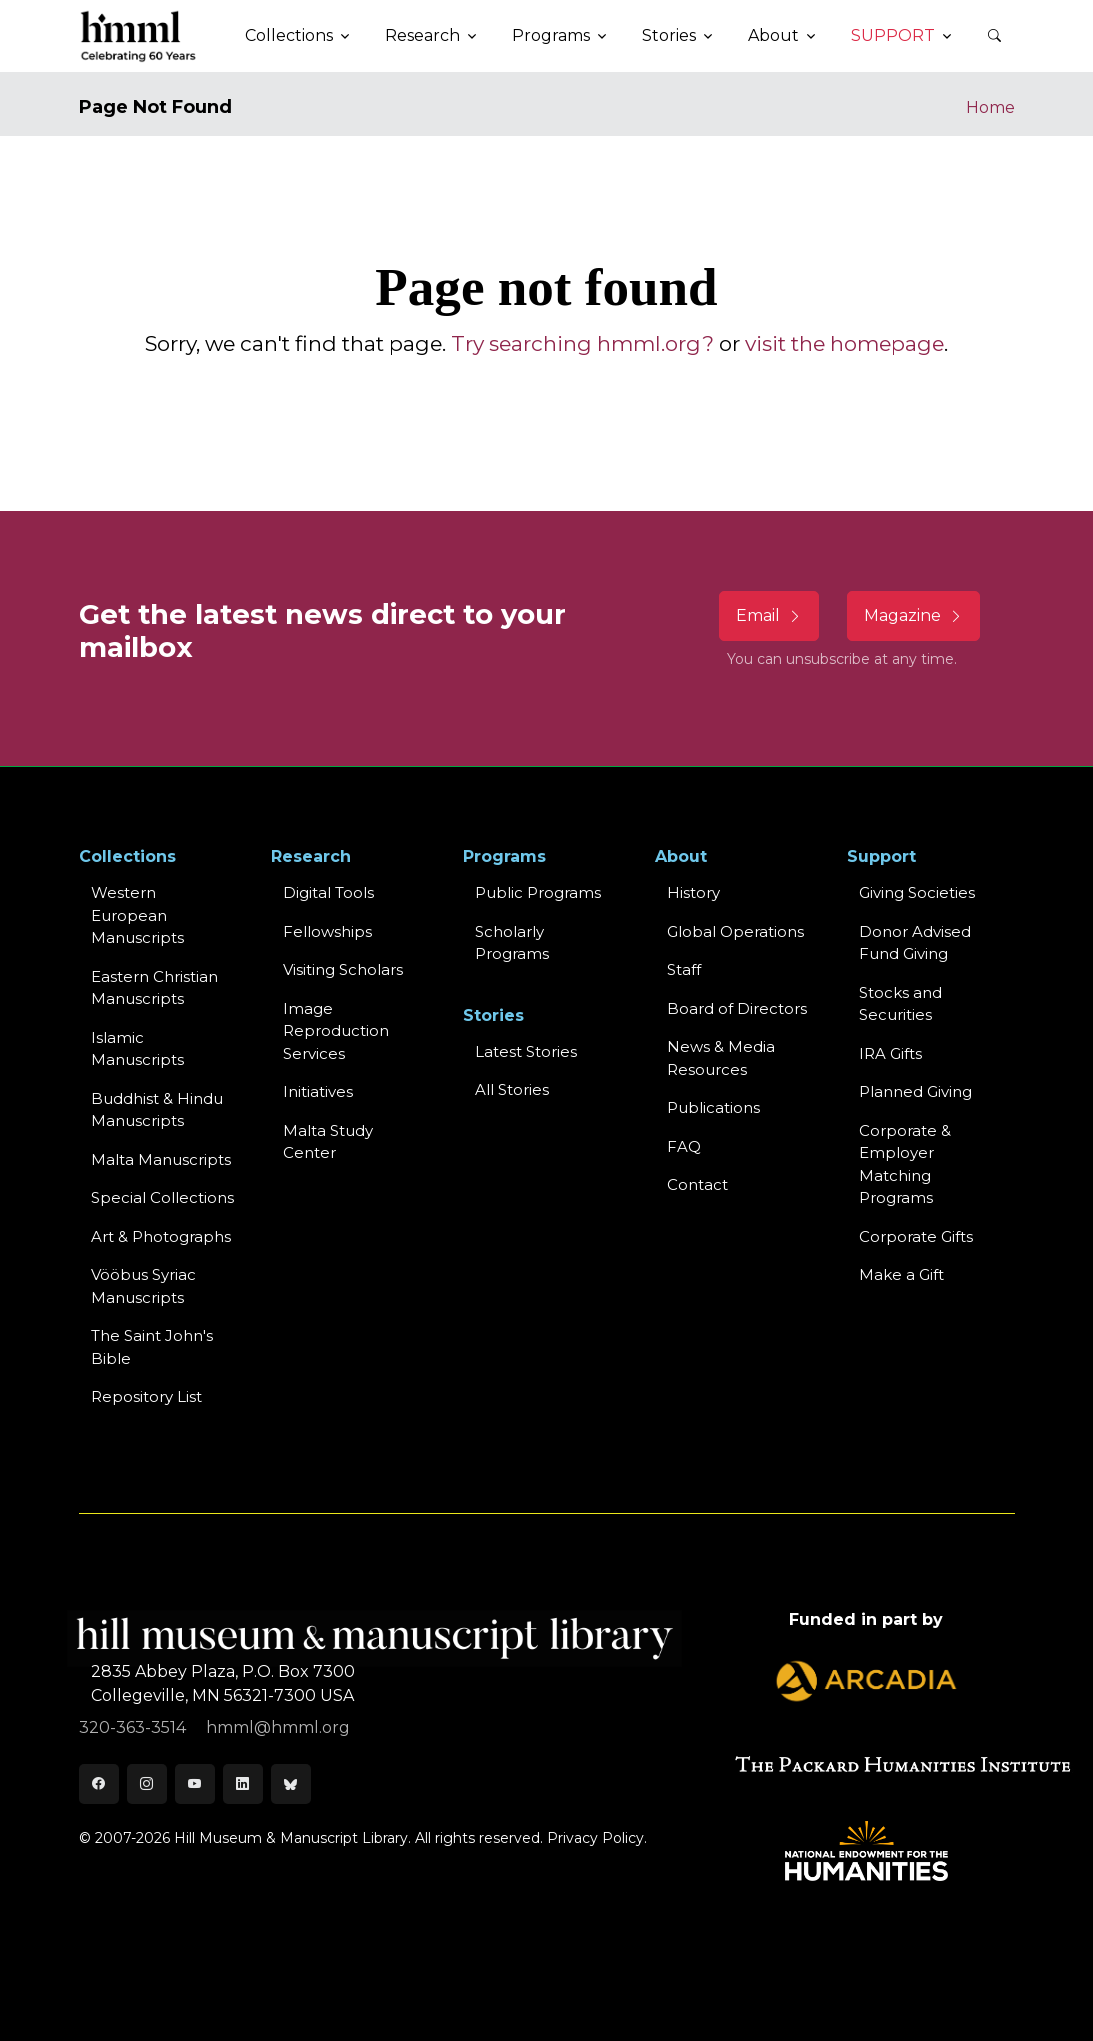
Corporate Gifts (916, 1236)
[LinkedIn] (243, 1784)
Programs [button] (551, 35)
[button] (995, 36)
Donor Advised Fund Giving (915, 943)
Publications (713, 1107)
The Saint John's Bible (152, 1347)
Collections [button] (289, 35)
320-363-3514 (134, 1727)
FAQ (684, 1146)
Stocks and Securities (900, 1004)
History (693, 892)
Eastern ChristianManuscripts (154, 988)
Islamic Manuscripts (137, 1049)
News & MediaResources (721, 1058)
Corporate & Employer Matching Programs (905, 1164)
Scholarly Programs (512, 943)
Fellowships (327, 931)
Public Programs (538, 892)
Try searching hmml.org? (582, 343)
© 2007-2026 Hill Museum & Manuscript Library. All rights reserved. (311, 1838)
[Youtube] (195, 1784)
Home (990, 107)
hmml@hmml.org (278, 1727)
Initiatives (318, 1091)
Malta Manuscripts (161, 1159)
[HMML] (139, 36)
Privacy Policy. (597, 1838)
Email (769, 615)
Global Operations (735, 931)
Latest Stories (526, 1051)
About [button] (773, 35)
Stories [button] (669, 35)
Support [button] (893, 35)
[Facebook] (99, 1784)
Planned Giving (915, 1091)
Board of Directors (737, 1008)
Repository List (146, 1396)
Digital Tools (328, 892)
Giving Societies (917, 892)
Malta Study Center (328, 1142)
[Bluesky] (291, 1784)
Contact (697, 1184)
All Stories (512, 1089)
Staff (684, 969)
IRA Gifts (890, 1053)
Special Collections (162, 1197)
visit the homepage (844, 343)
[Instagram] (147, 1784)
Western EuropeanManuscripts (137, 915)
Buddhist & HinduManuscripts (157, 1110)
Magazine (913, 615)
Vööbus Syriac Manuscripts (143, 1286)
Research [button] (422, 35)
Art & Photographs (161, 1236)
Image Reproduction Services (336, 1031)
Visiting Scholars (343, 969)
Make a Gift (901, 1274)
